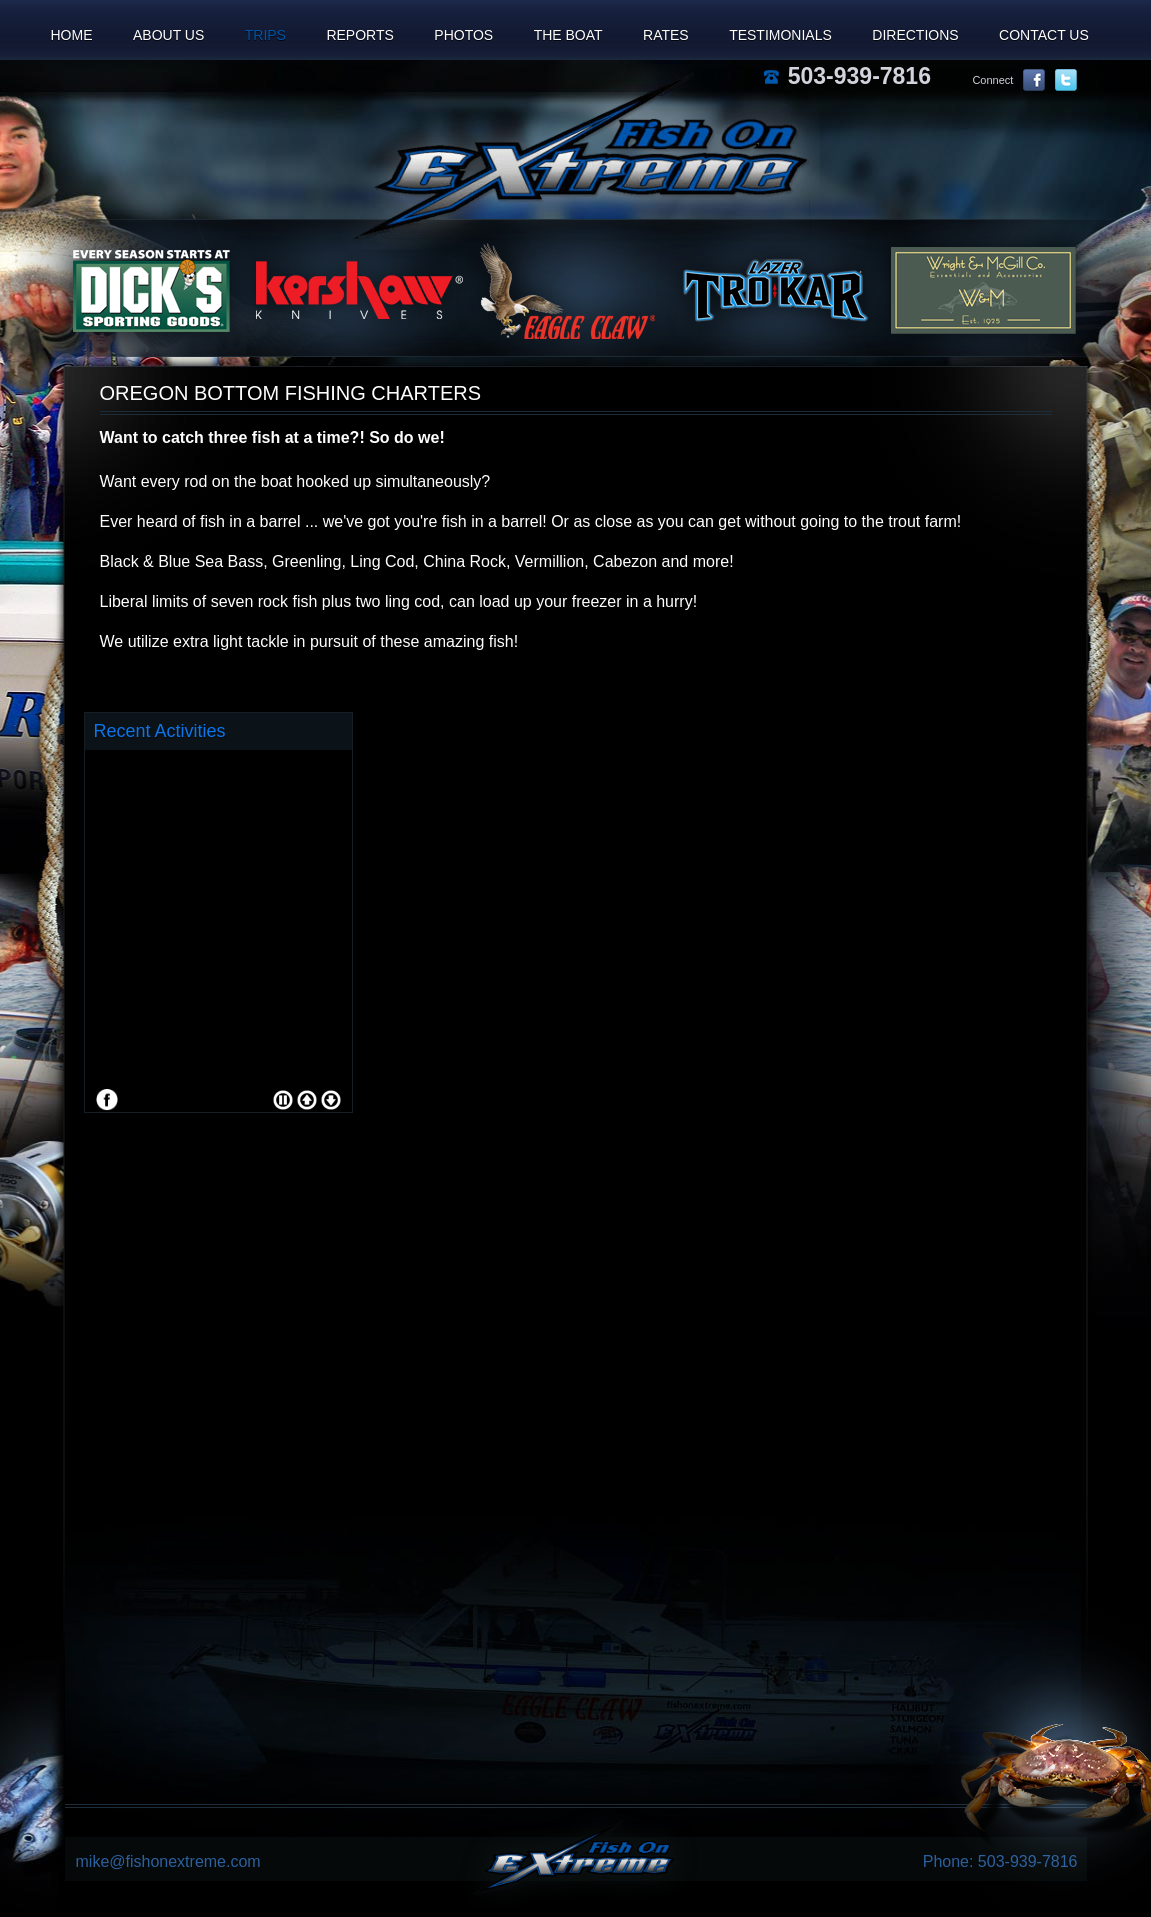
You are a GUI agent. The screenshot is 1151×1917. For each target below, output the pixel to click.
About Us (168, 35)
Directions (915, 35)
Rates (666, 35)
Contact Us (1044, 35)
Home (72, 35)
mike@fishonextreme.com (168, 1861)
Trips (265, 35)
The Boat (568, 35)
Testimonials (780, 35)
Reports (359, 35)
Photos (463, 35)
